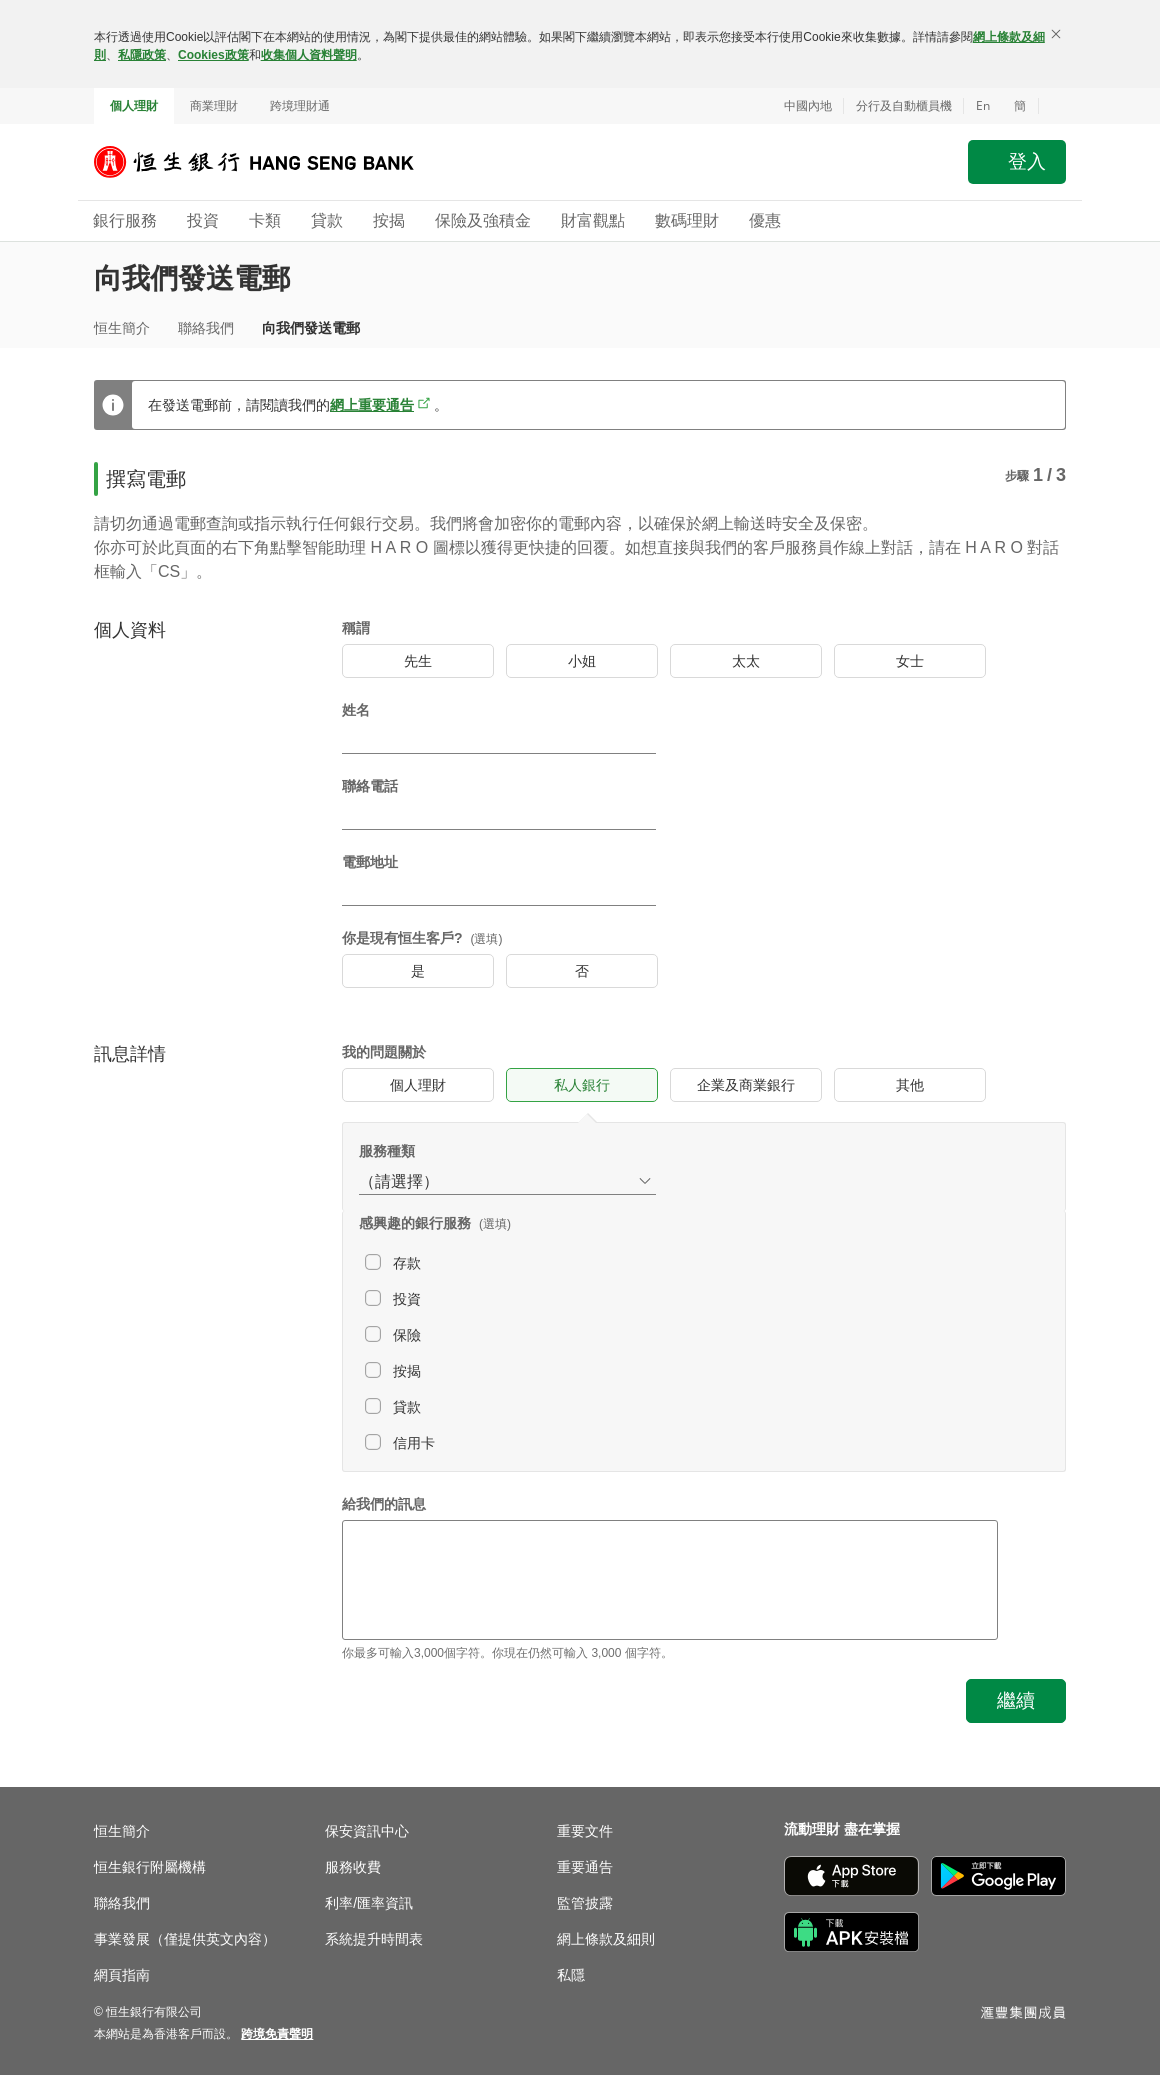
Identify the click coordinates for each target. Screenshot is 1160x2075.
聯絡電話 (370, 786)
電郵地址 (370, 862)
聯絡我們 (206, 328)
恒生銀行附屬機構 (150, 1867)
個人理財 (134, 106)
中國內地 (808, 106)
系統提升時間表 (374, 1939)
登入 (1027, 161)
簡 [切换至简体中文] (1020, 106)
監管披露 (585, 1903)
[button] (1052, 106)
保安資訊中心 (367, 1831)
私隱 (571, 1975)
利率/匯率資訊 (369, 1903)
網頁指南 (122, 1975)
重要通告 (585, 1867)
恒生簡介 (122, 328)
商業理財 (214, 106)
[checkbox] (561, 1263)
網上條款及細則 (606, 1939)
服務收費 (353, 1867)
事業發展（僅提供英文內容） (185, 1939)
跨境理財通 (300, 106)
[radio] (418, 661)
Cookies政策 (213, 55)
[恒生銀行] (269, 162)
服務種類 (387, 1151)
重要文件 (585, 1831)
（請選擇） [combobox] (399, 1181)
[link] (277, 2034)
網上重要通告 (372, 405)
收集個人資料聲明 (309, 55)
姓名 (356, 710)
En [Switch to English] (983, 105)
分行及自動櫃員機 (904, 106)
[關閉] (1056, 34)
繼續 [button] (1016, 1700)
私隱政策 (142, 55)
